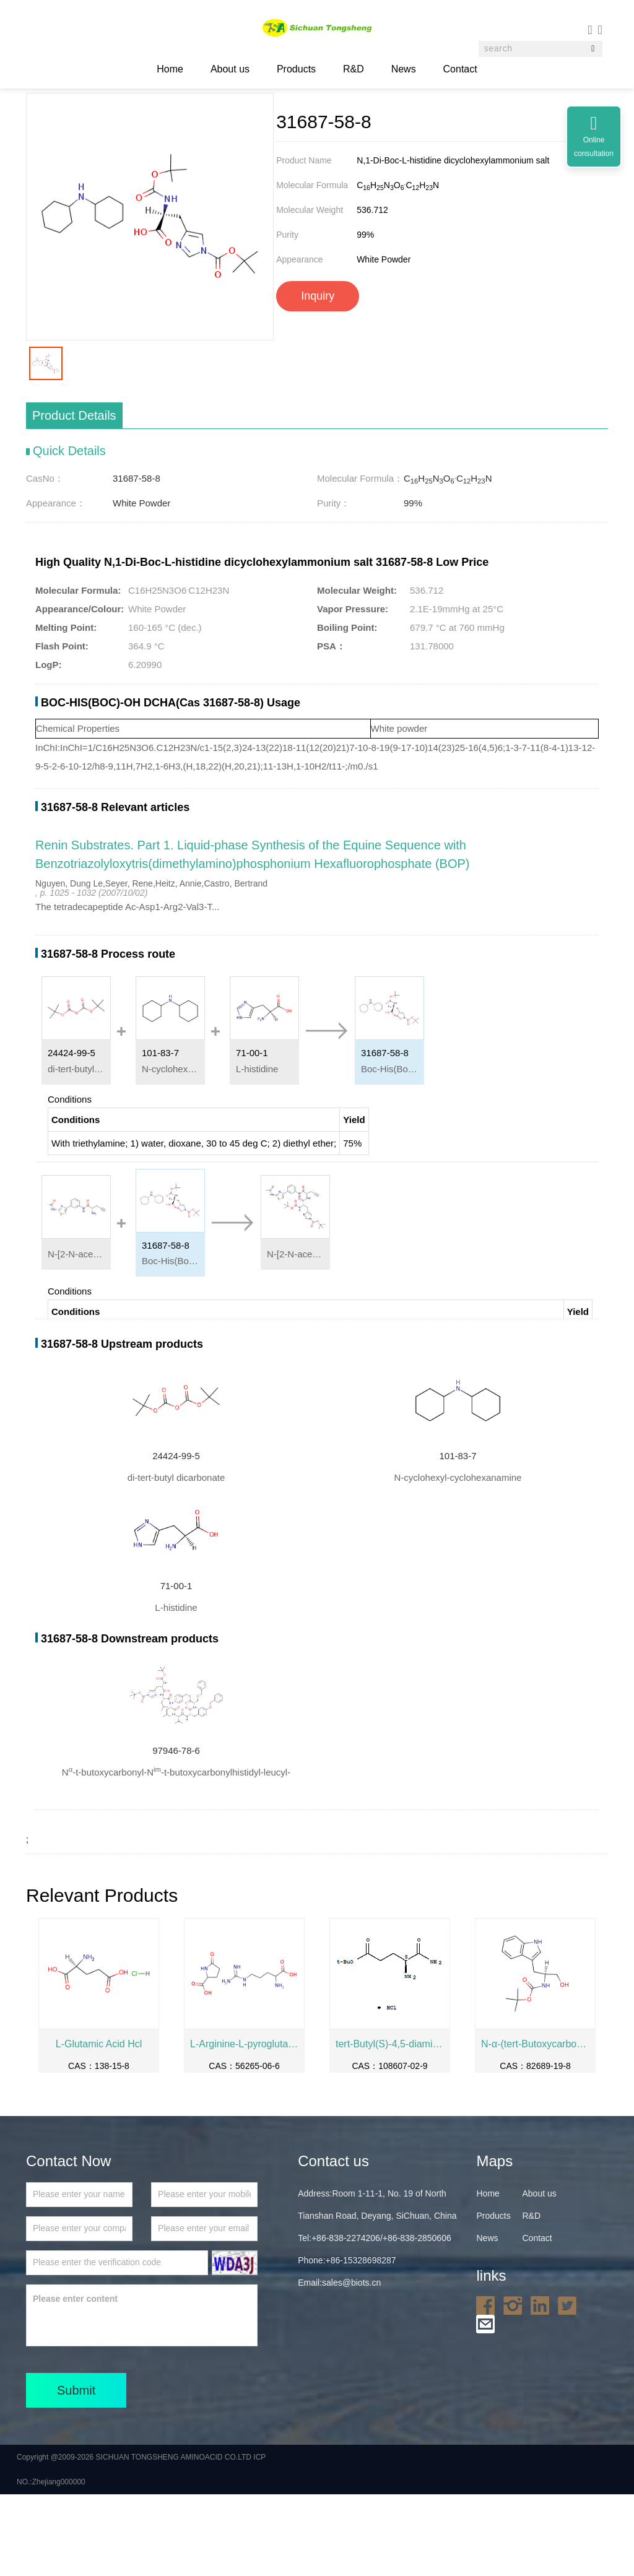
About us (230, 69)
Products (296, 69)
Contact (460, 69)
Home (98, 123)
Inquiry (317, 377)
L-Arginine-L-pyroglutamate (244, 2125)
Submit (76, 2472)
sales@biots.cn (351, 2364)
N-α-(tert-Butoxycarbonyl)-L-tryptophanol (535, 2125)
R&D (353, 69)
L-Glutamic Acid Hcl (99, 2125)
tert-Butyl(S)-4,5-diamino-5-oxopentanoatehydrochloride (390, 2125)
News (403, 69)
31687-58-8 (285, 123)
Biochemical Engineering (207, 123)
